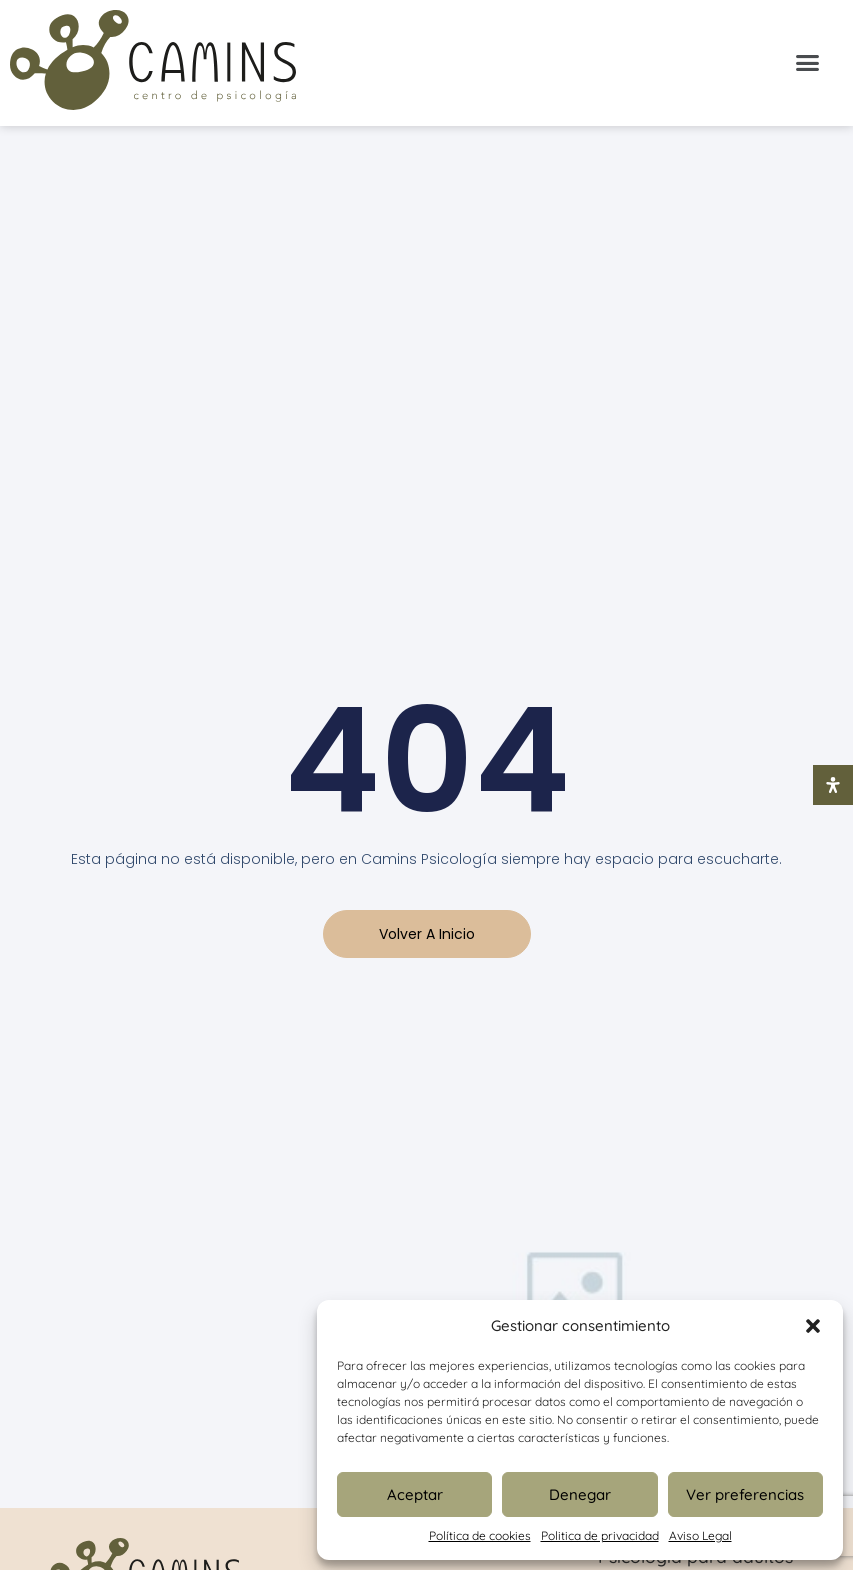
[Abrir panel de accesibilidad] (833, 785)
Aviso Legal (700, 1535)
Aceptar (415, 1494)
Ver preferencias (745, 1494)
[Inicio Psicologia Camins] (153, 63)
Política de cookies (480, 1535)
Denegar (580, 1494)
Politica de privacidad (600, 1535)
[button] (813, 1326)
